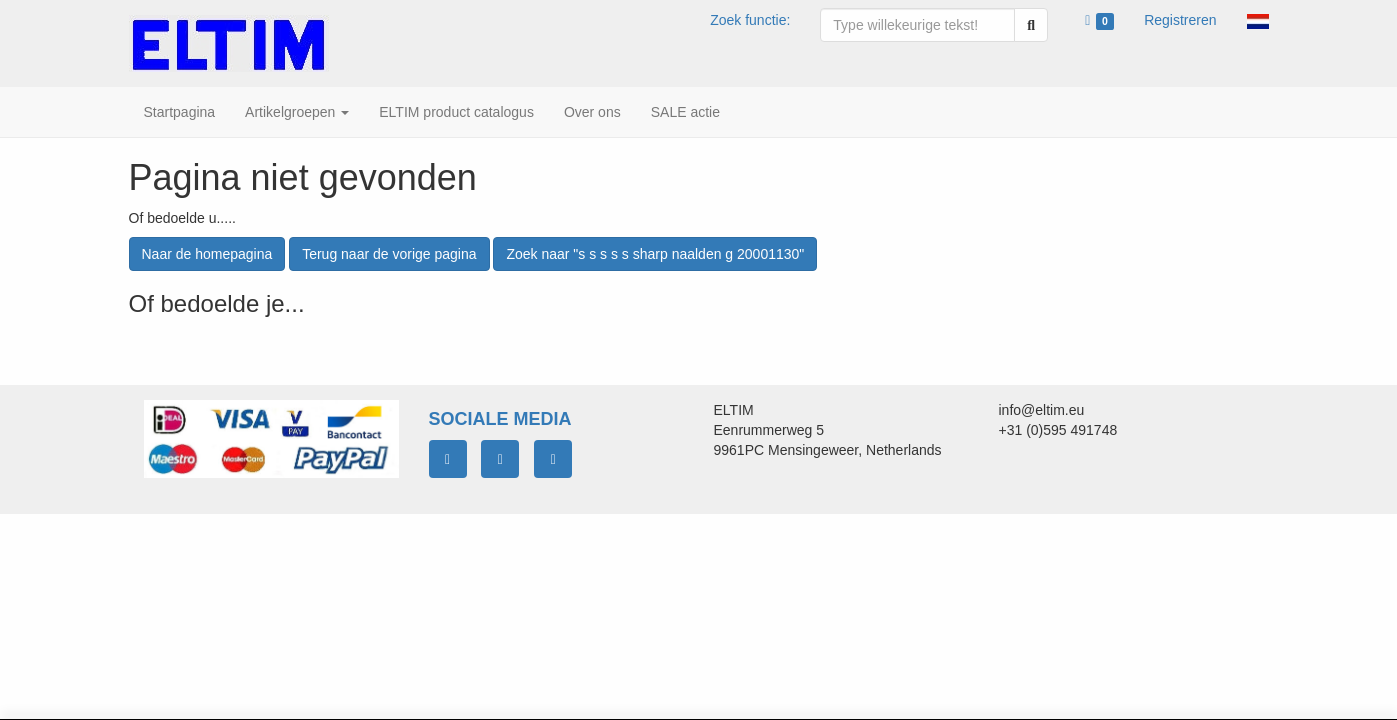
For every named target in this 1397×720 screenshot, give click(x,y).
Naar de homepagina (207, 254)
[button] (1258, 20)
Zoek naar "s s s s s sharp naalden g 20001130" (655, 254)
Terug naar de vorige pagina (389, 254)
